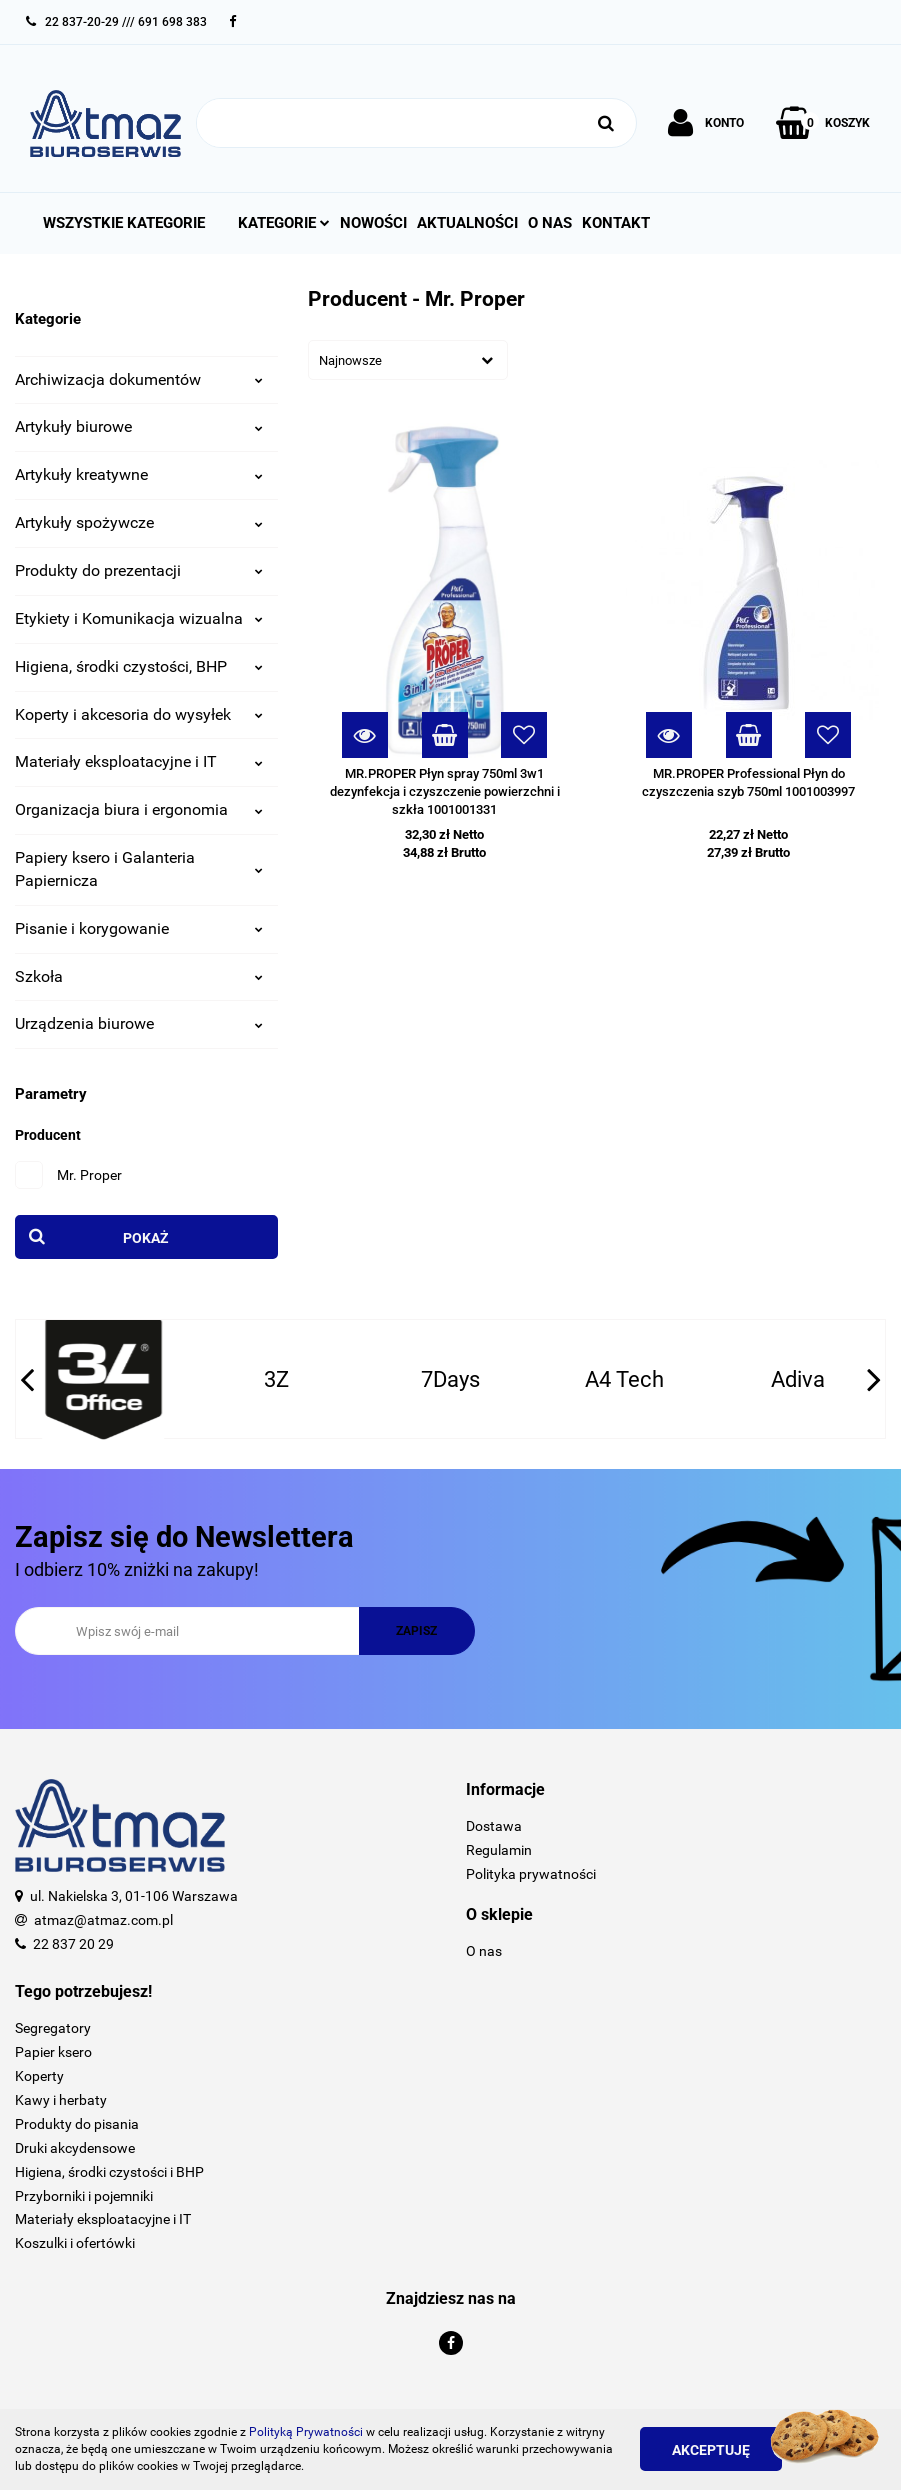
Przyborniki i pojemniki (84, 2196)
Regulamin (499, 1850)
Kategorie (284, 223)
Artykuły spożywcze (139, 522)
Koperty (39, 2076)
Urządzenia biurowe (139, 1023)
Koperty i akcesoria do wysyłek (139, 714)
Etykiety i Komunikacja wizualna (139, 618)
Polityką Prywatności (306, 2432)
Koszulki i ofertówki (75, 2243)
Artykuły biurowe (139, 426)
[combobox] (408, 360)
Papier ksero (53, 2052)
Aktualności (467, 223)
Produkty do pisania (77, 2124)
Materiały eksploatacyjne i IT (139, 761)
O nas (550, 223)
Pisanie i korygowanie (139, 928)
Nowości (373, 223)
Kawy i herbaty (61, 2100)
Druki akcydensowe (75, 2148)
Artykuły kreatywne (139, 474)
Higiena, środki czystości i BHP (109, 2172)
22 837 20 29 (73, 1944)
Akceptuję (711, 2450)
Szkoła (139, 976)
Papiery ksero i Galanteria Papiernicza (139, 869)
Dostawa (494, 1826)
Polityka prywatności (531, 1874)
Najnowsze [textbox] (350, 360)
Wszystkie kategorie (124, 223)
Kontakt (616, 223)
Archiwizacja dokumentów (139, 379)
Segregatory (53, 2028)
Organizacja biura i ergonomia (139, 809)
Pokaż (146, 1238)
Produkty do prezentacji (139, 570)
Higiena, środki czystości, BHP (139, 666)
